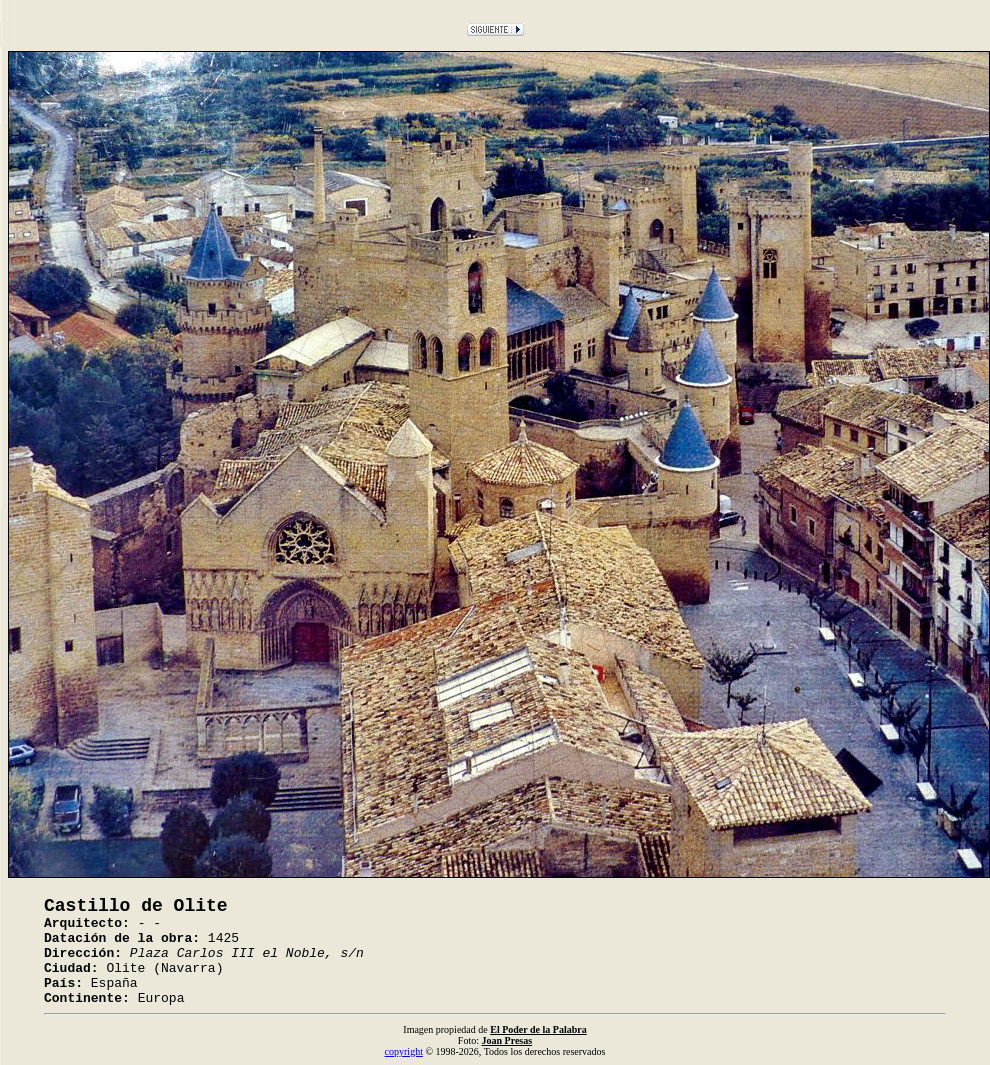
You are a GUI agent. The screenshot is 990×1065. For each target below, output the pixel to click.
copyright (404, 1051)
